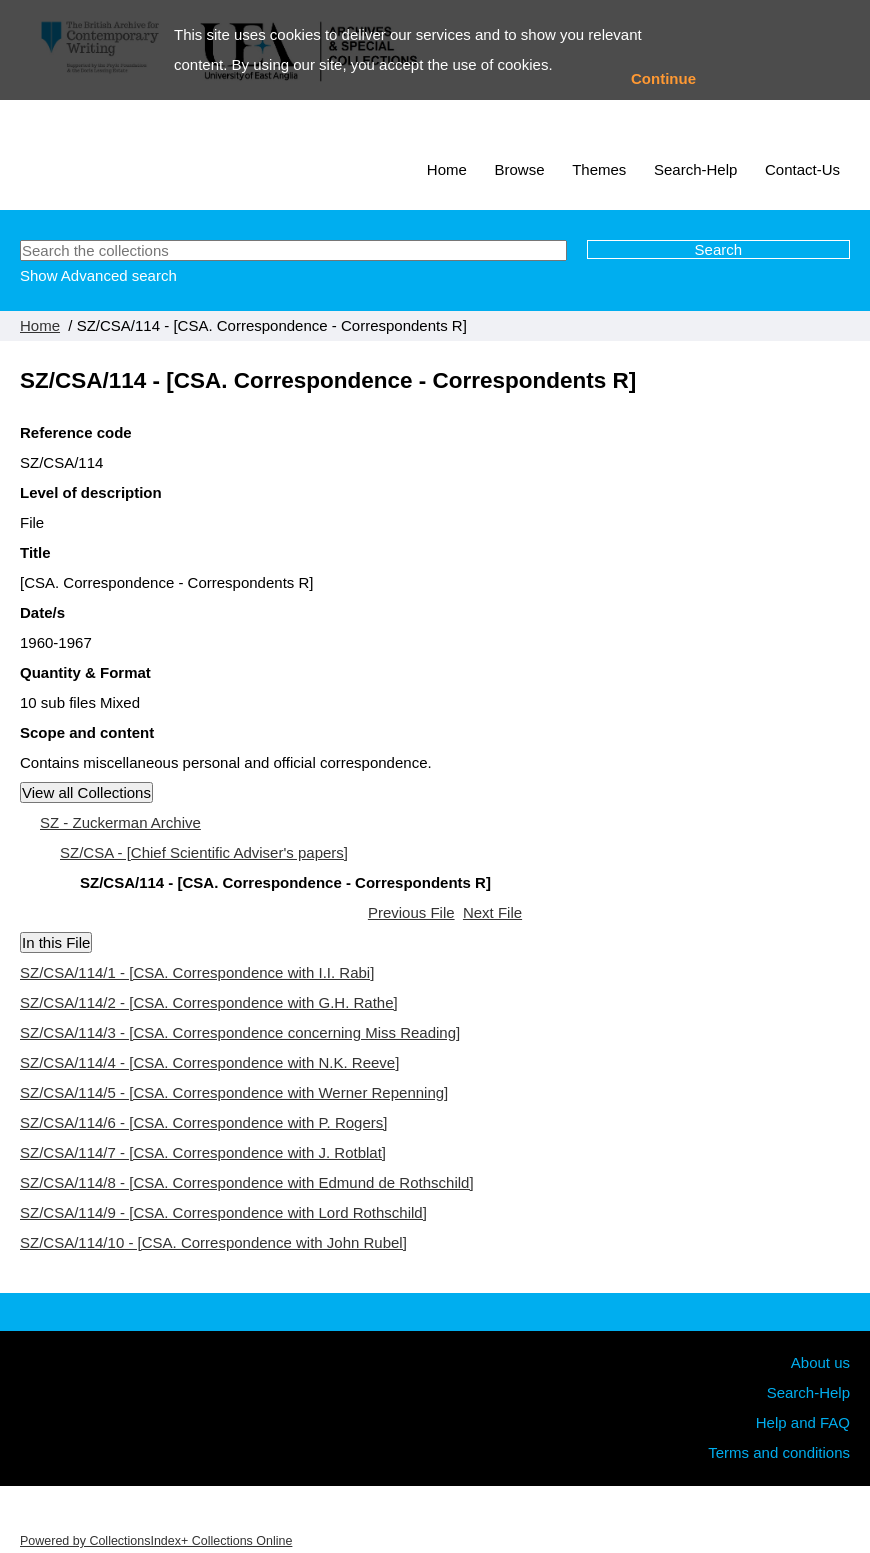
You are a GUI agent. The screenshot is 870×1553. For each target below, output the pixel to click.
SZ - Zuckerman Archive (120, 822)
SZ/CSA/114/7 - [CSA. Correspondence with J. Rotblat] (203, 1152)
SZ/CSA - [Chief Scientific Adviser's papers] (204, 852)
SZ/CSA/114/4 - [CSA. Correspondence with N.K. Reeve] (209, 1062)
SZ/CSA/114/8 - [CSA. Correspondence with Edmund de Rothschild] (247, 1182)
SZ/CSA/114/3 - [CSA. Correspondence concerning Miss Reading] (240, 1032)
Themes (599, 169)
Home (447, 169)
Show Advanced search (98, 275)
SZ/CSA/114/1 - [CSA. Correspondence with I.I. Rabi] (197, 972)
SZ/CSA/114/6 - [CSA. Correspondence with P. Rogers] (203, 1122)
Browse (520, 169)
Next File (492, 912)
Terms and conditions (779, 1452)
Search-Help (695, 169)
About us (820, 1362)
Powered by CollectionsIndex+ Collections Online (156, 1541)
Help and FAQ (803, 1422)
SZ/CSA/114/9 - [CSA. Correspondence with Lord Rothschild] (223, 1212)
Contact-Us (802, 169)
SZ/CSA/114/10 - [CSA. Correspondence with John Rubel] (213, 1242)
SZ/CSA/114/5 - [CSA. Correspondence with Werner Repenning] (234, 1092)
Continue (663, 78)
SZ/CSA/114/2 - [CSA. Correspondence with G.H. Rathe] (209, 1002)
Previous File (411, 912)
